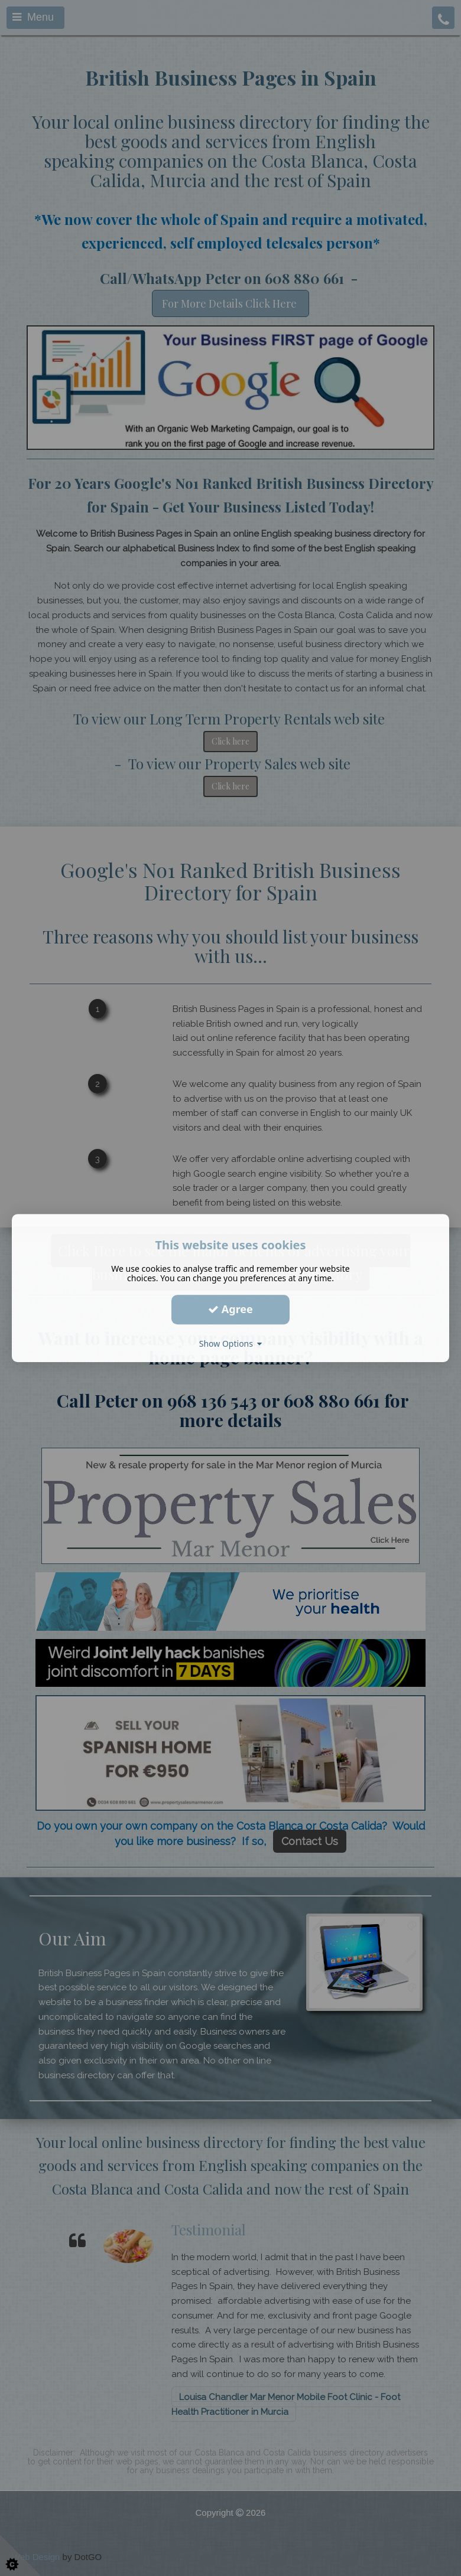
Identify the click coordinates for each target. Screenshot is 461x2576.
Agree (230, 1309)
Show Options (230, 1343)
